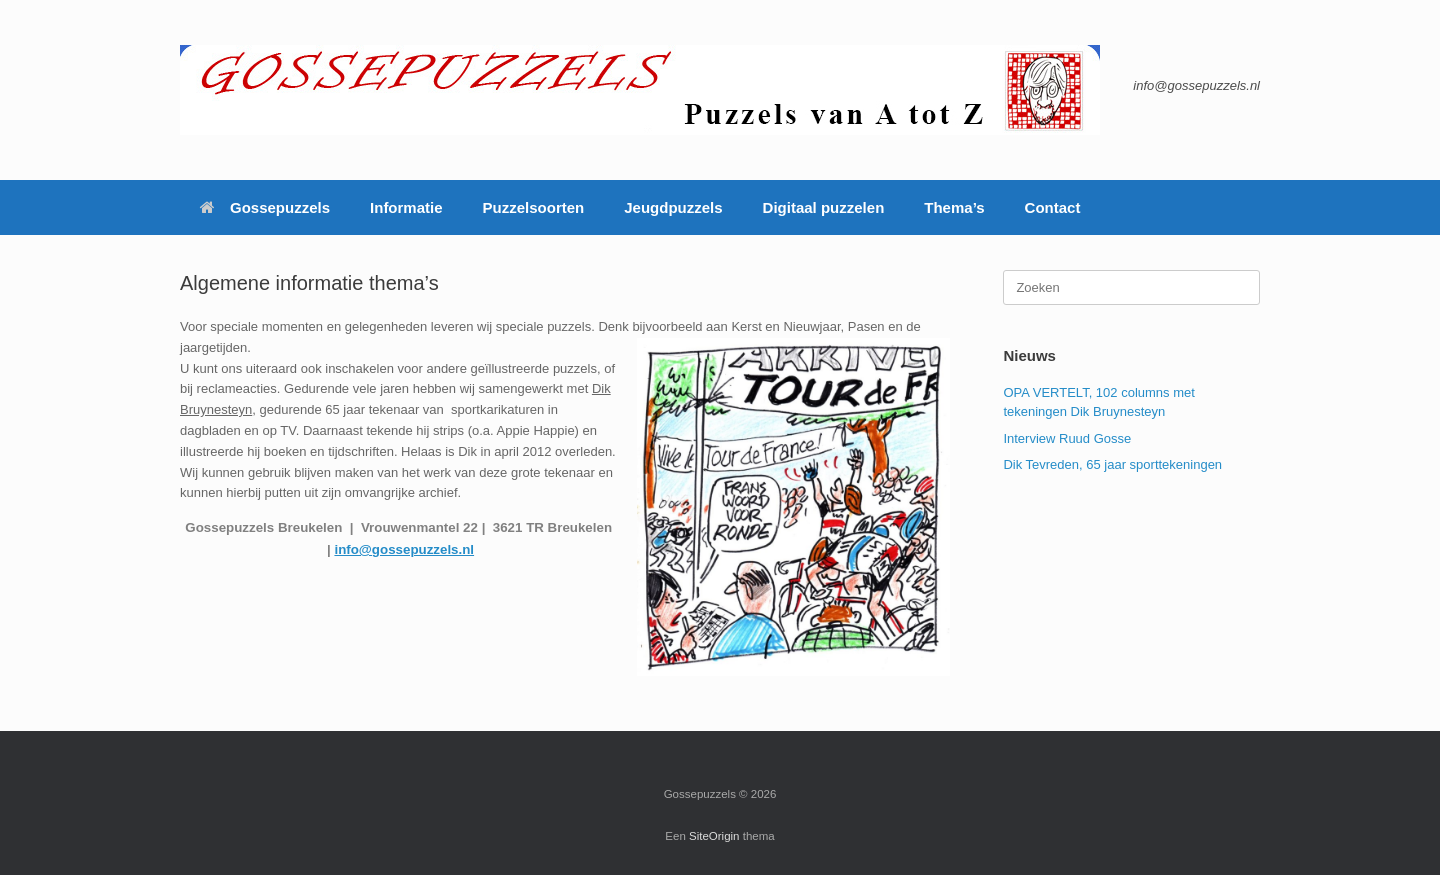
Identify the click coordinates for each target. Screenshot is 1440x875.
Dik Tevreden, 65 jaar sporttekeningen (1112, 464)
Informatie (406, 207)
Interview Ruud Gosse (1067, 438)
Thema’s (954, 207)
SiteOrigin (714, 836)
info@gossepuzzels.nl (404, 549)
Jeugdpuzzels (673, 207)
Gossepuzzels (265, 207)
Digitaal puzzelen (824, 207)
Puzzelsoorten (534, 207)
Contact (1053, 207)
